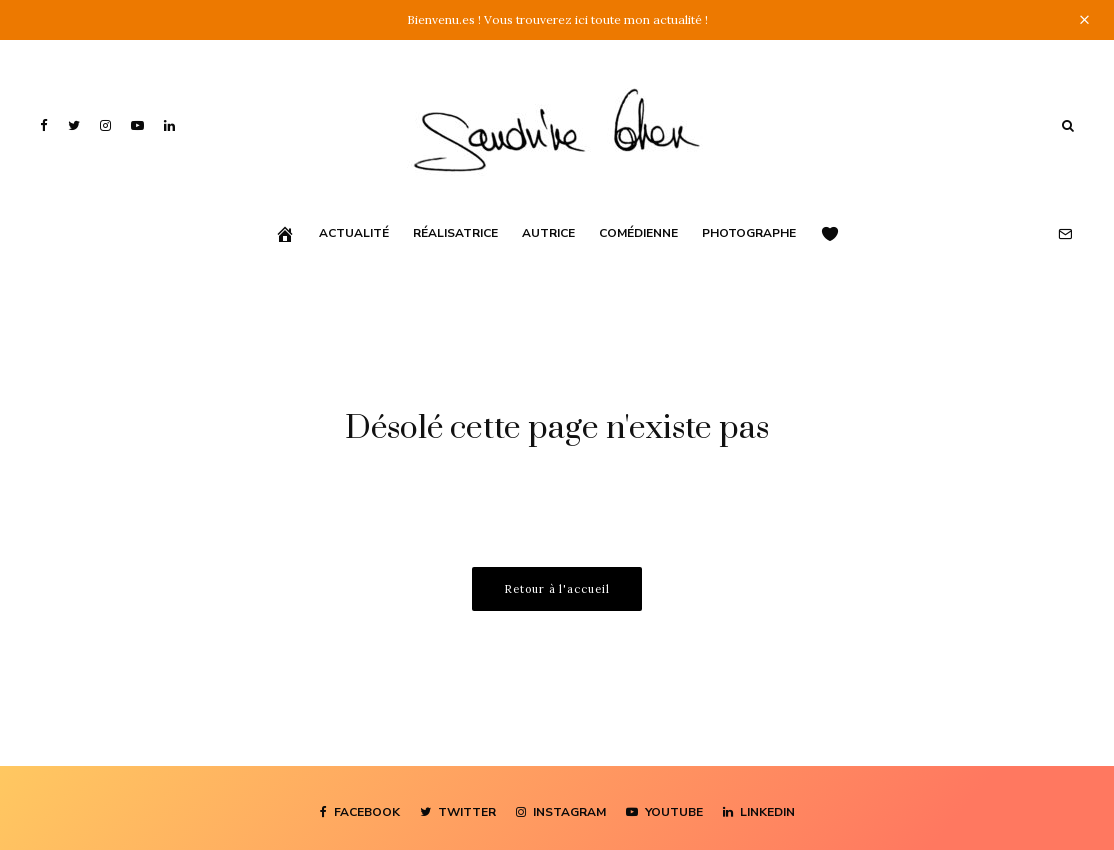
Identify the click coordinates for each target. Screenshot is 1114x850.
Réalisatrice (455, 233)
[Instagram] (105, 125)
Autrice (548, 233)
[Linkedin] (169, 125)
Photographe (749, 233)
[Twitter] (74, 125)
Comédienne (638, 233)
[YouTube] (137, 125)
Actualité (354, 233)
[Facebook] (44, 125)
